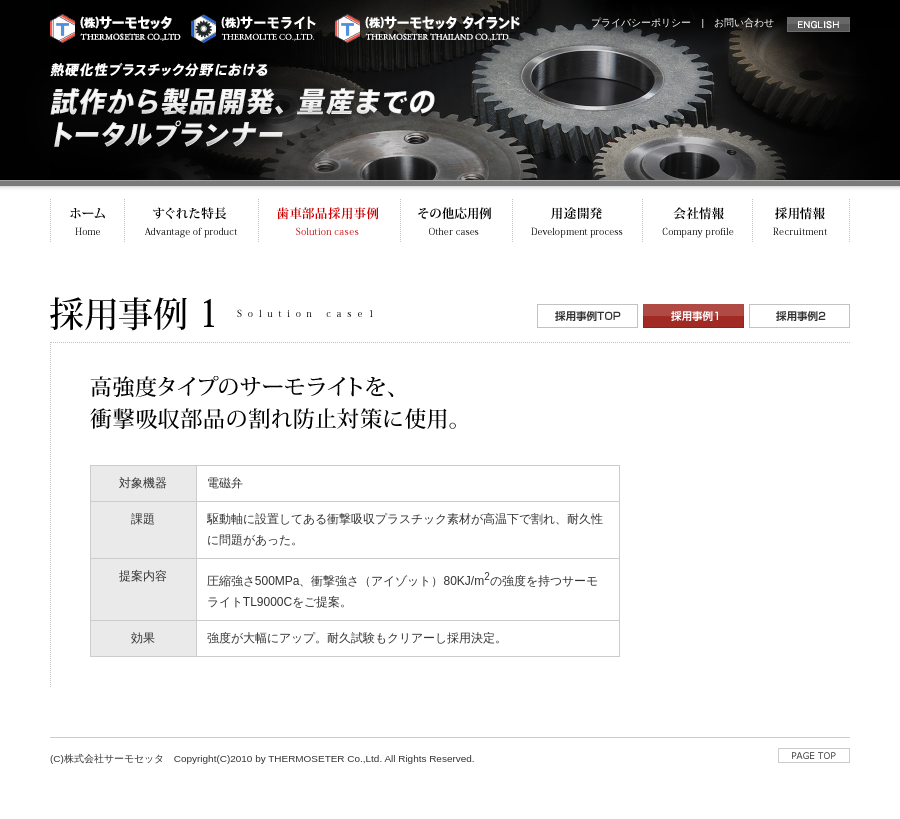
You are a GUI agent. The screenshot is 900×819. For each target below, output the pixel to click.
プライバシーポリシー (641, 22)
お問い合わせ (744, 22)
